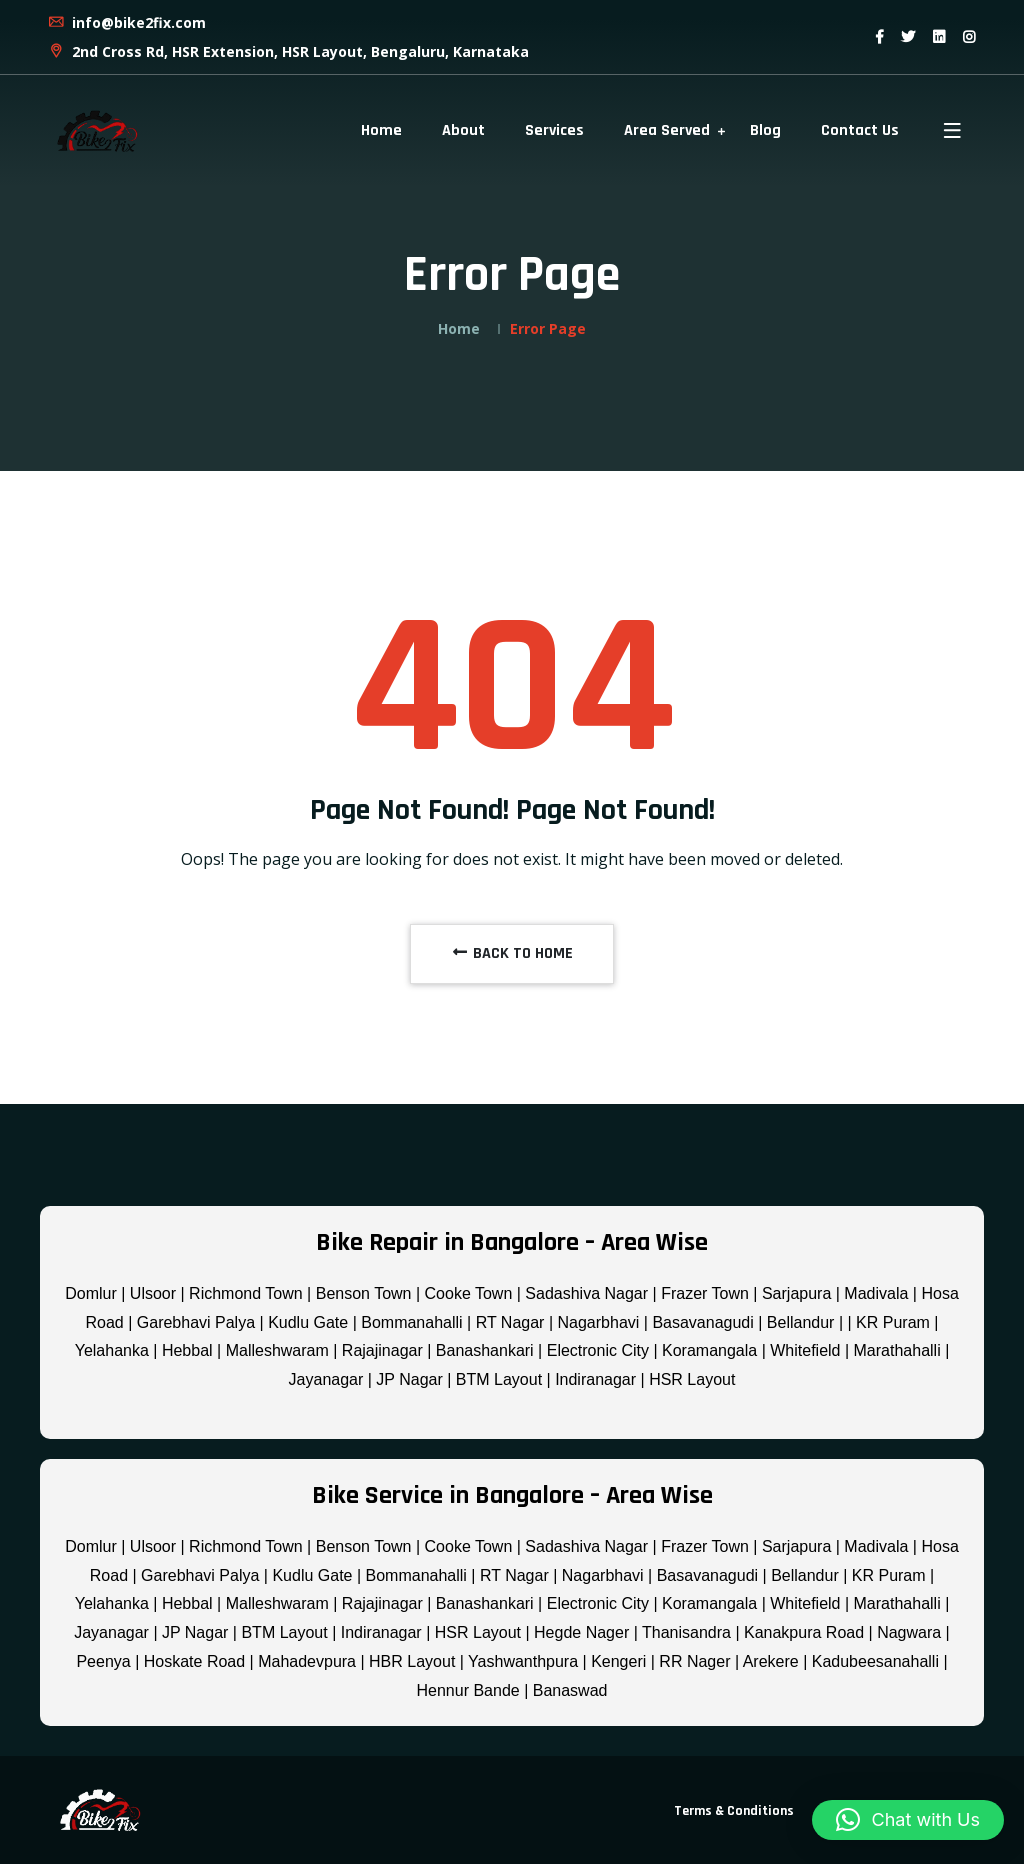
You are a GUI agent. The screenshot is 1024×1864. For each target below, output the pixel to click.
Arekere (771, 1661)
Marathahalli (897, 1350)
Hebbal (187, 1350)
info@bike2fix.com (126, 22)
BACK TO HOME (512, 953)
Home (381, 130)
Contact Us (860, 130)
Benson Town (364, 1293)
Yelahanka (112, 1350)
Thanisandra (686, 1632)
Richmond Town (246, 1293)
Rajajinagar (382, 1350)
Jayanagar (326, 1379)
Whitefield (805, 1350)
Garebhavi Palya (196, 1322)
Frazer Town (705, 1293)
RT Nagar (510, 1322)
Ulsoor (153, 1293)
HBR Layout (412, 1661)
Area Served (667, 130)
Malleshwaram (277, 1350)
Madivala (876, 1293)
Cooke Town (469, 1293)
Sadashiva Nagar (586, 1293)
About (463, 130)
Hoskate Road (194, 1661)
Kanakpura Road (804, 1632)
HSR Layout (692, 1379)
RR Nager (694, 1661)
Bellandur (801, 1322)
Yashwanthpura (523, 1661)
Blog (765, 130)
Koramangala (709, 1350)
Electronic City (598, 1350)
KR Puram (893, 1322)
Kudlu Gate (308, 1322)
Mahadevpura (307, 1661)
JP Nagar (409, 1379)
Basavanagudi (702, 1322)
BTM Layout (499, 1379)
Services (554, 130)
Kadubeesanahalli (875, 1661)
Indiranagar (595, 1379)
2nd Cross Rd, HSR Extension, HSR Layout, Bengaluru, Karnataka (288, 51)
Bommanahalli (411, 1322)
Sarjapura (796, 1293)
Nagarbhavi (599, 1322)
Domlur (91, 1293)
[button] (908, 1820)
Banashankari (485, 1350)
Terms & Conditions (734, 1811)
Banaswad (570, 1690)
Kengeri (618, 1661)
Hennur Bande (468, 1690)
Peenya (103, 1661)
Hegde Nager (581, 1632)
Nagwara (909, 1632)
